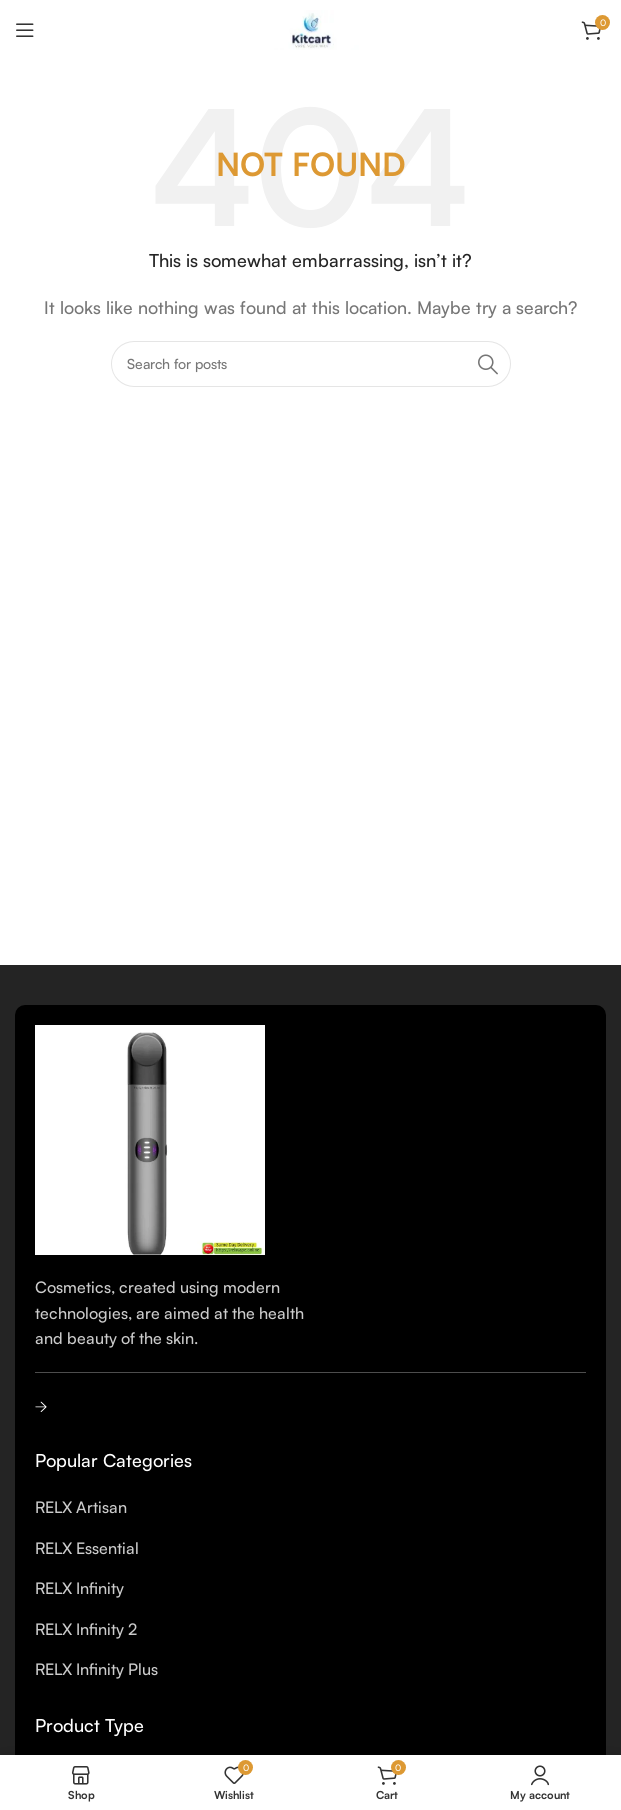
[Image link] (150, 1138)
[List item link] (310, 1508)
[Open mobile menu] (25, 30)
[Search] (311, 364)
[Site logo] (311, 28)
